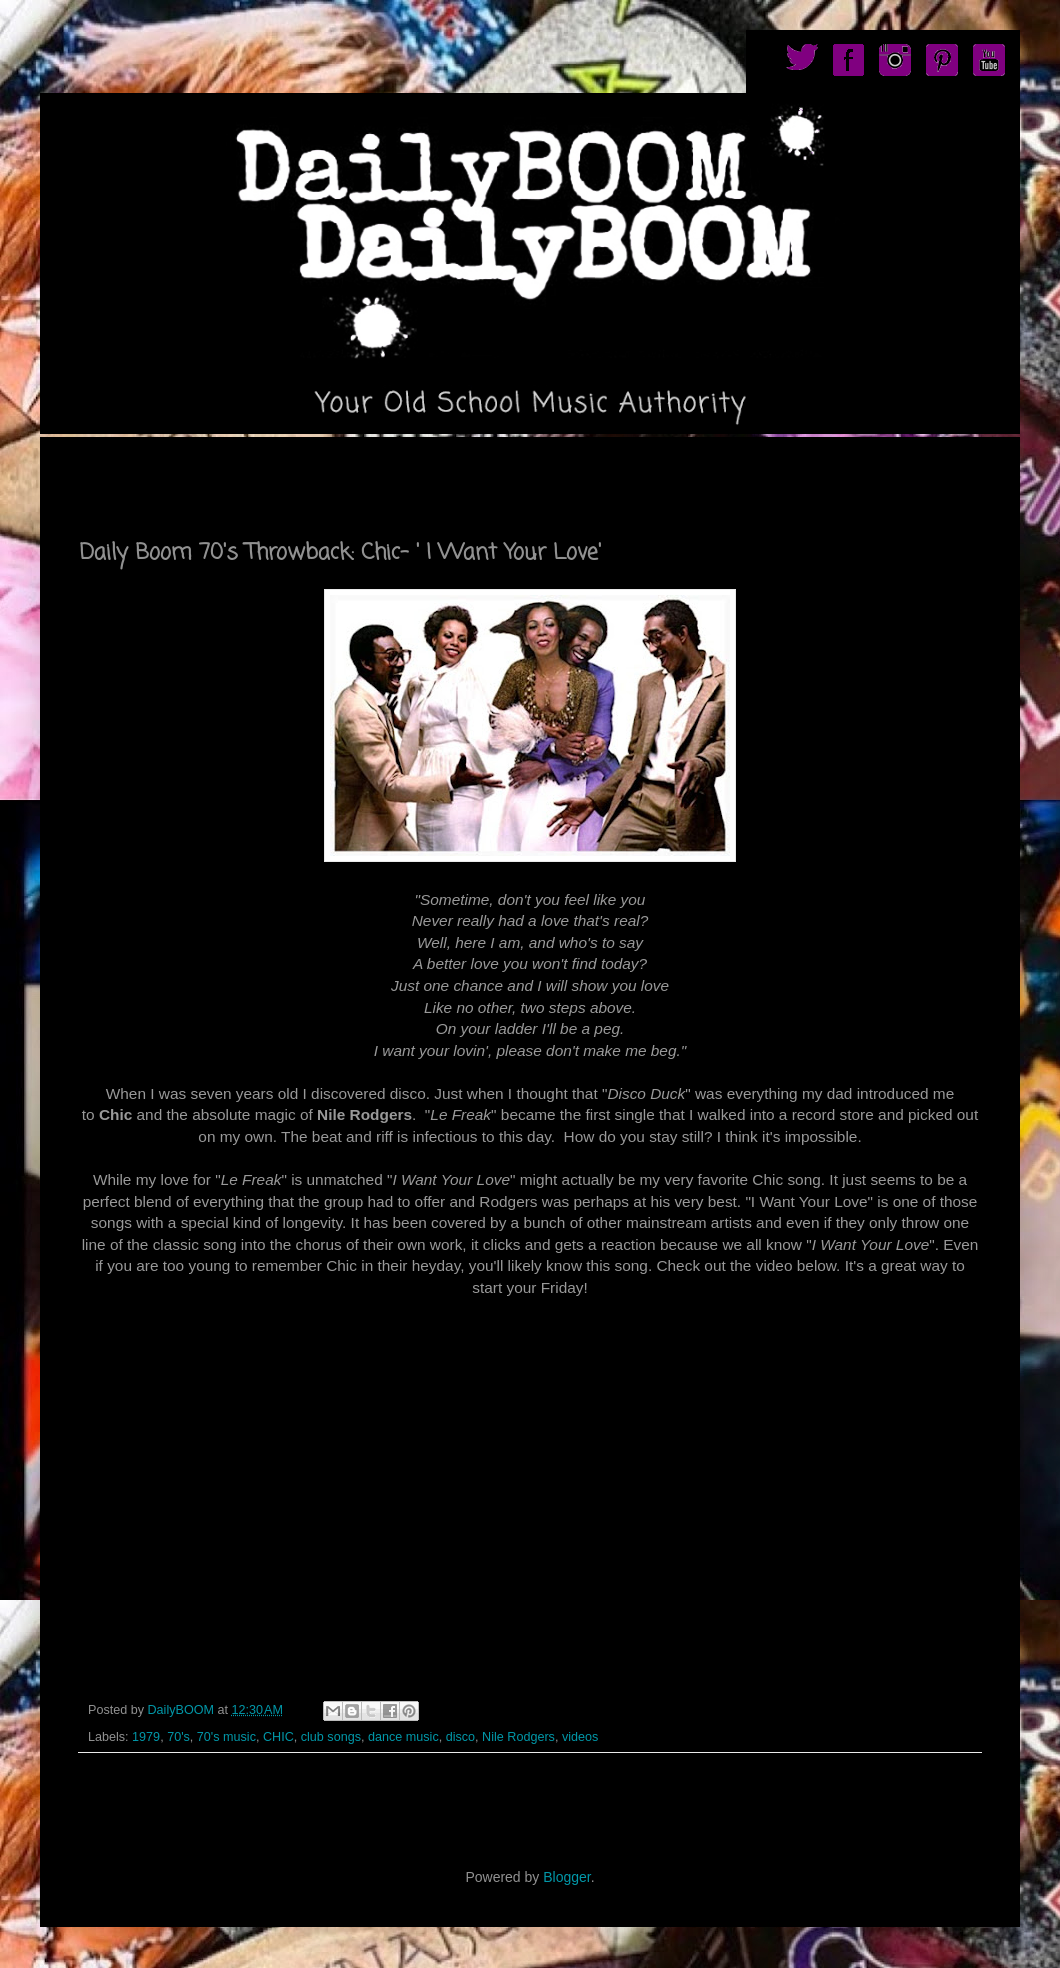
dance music (403, 1737)
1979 (146, 1737)
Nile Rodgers (518, 1737)
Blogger (566, 1877)
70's (178, 1737)
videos (580, 1737)
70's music (226, 1737)
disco (460, 1737)
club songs (331, 1737)
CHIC (278, 1737)
